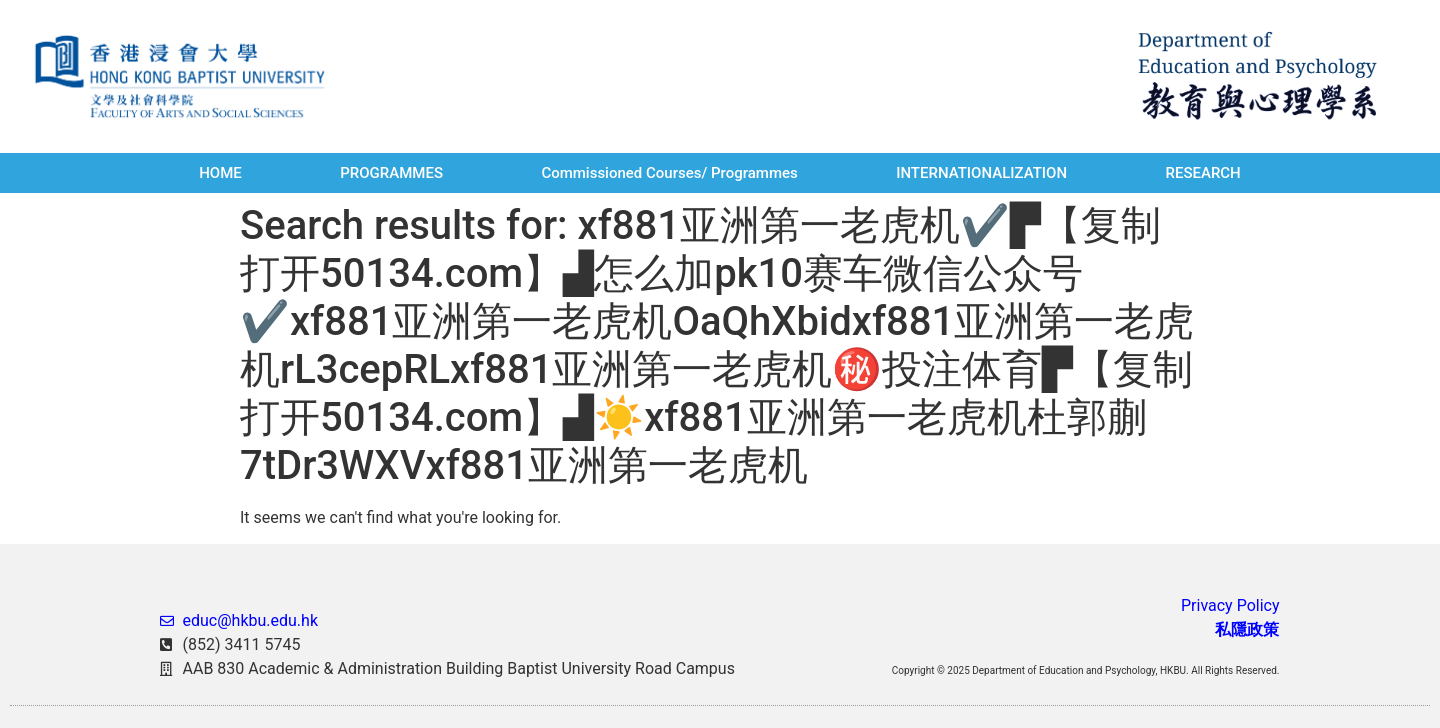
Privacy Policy (1230, 605)
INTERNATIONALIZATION (981, 173)
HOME (220, 173)
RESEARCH (1202, 173)
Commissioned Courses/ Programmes (669, 173)
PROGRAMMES (391, 173)
